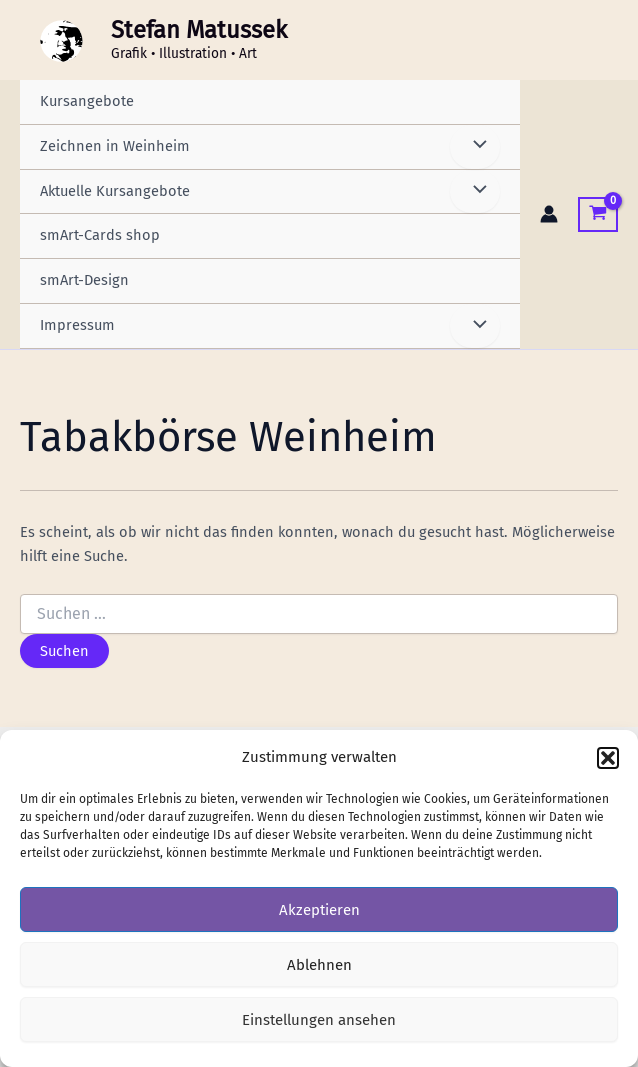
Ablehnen (319, 965)
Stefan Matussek (199, 30)
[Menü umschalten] (475, 147)
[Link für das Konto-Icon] (549, 214)
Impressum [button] (77, 325)
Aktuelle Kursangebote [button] (115, 191)
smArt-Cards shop (100, 235)
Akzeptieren (319, 910)
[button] (608, 758)
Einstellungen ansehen (319, 1020)
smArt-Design (84, 280)
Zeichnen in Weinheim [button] (115, 146)
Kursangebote (87, 101)
